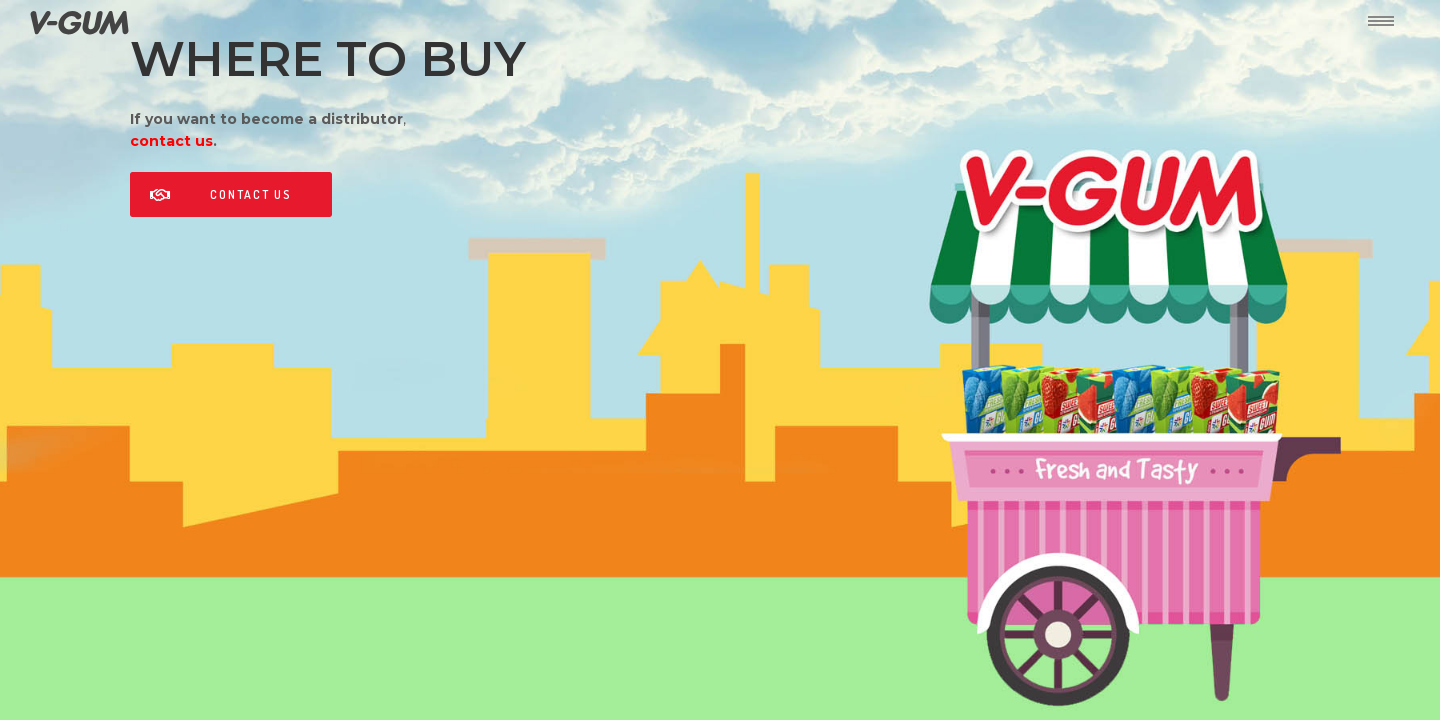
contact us (171, 141)
